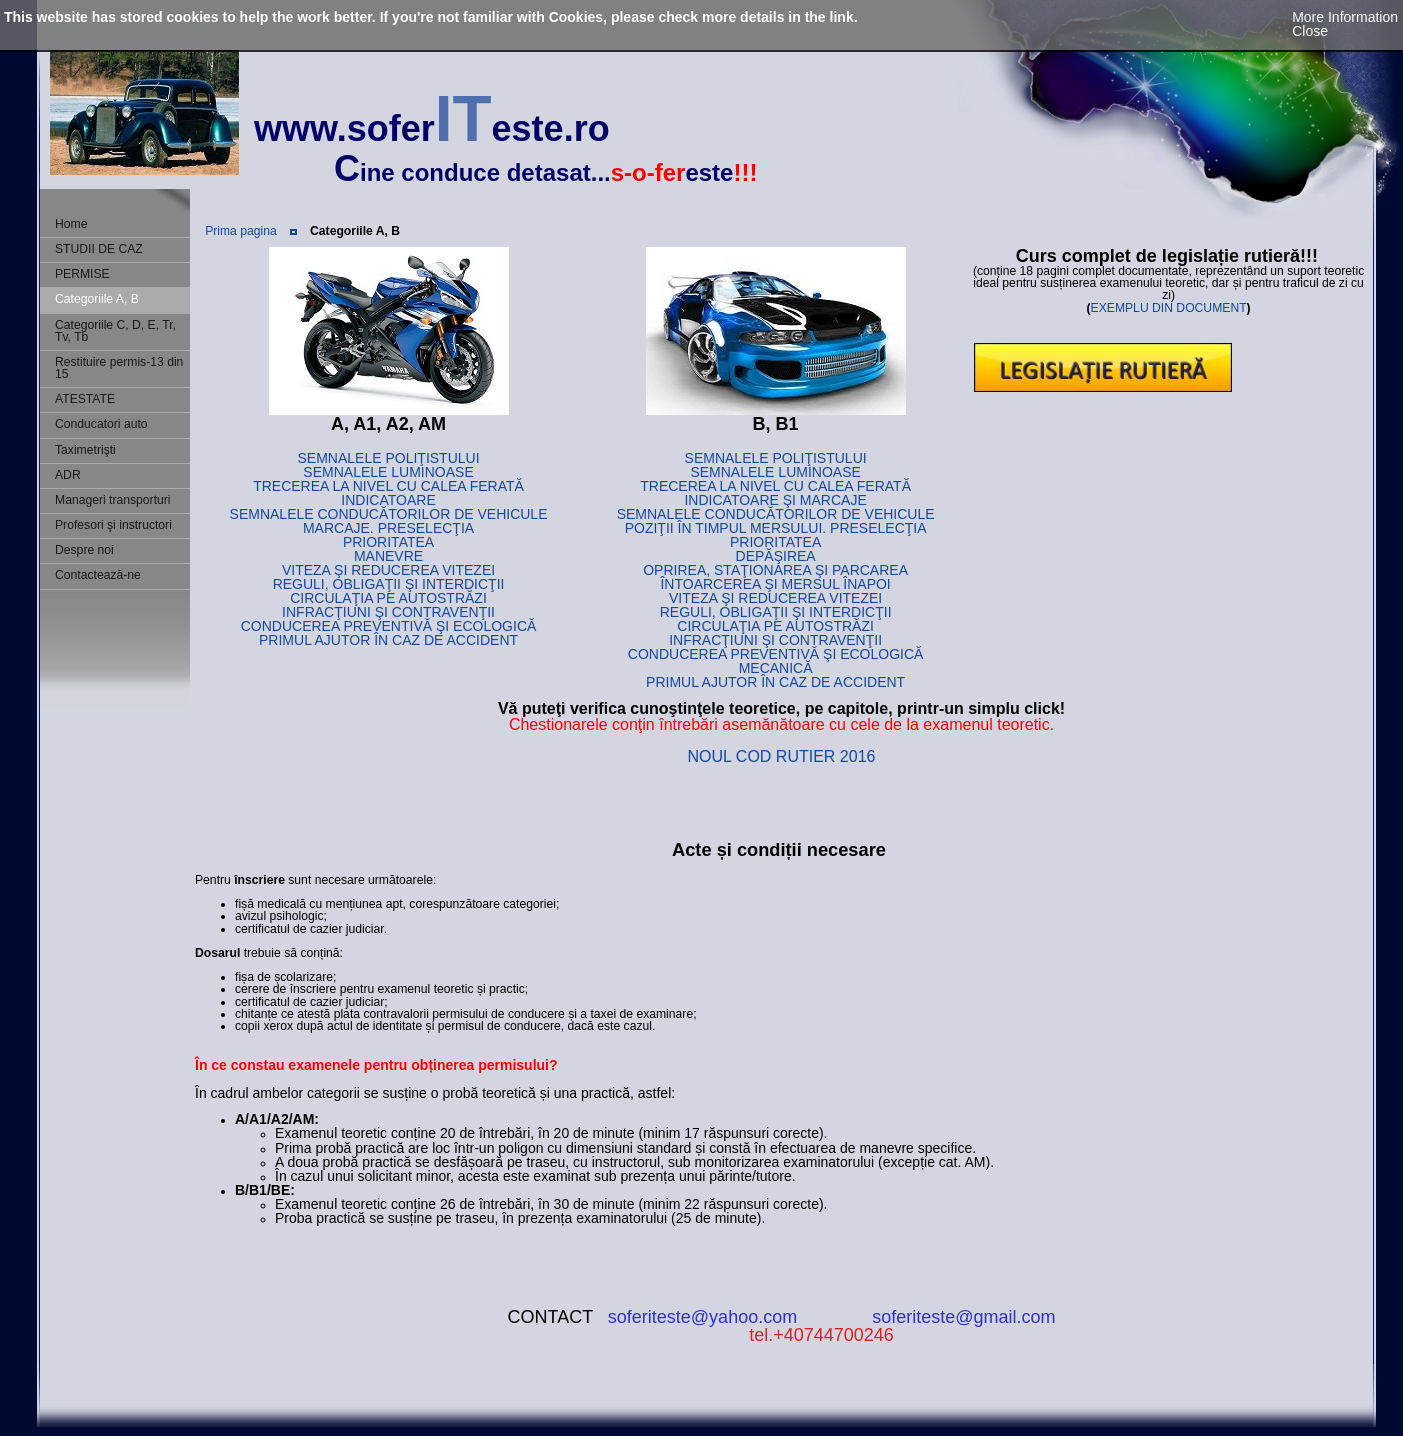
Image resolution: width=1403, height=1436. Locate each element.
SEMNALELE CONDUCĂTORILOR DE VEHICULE (389, 514)
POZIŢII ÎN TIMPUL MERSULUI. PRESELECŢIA (776, 528)
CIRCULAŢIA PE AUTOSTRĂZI (388, 598)
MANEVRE (388, 556)
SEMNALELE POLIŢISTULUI (389, 458)
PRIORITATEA (388, 542)
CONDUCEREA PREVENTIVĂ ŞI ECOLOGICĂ (389, 626)
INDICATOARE (388, 500)
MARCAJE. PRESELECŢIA (388, 528)
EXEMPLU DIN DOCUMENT (1169, 308)
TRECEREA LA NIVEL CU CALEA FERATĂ (388, 486)
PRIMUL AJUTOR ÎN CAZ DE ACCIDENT (388, 640)
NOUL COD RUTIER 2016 (782, 756)
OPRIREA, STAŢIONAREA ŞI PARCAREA (775, 570)
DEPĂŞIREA (776, 556)
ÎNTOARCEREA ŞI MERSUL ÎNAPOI (775, 584)
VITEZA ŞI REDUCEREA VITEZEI (388, 570)
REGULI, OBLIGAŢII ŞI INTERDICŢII (389, 584)
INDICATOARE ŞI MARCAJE (775, 500)
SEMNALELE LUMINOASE (388, 472)
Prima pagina (241, 231)
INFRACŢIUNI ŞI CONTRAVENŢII (388, 612)
